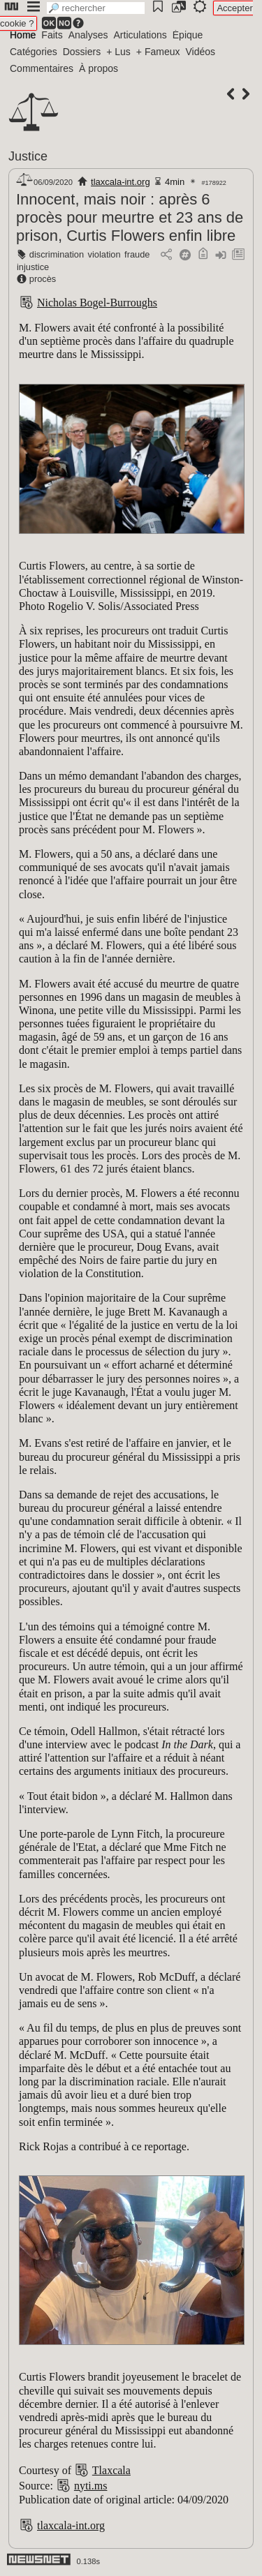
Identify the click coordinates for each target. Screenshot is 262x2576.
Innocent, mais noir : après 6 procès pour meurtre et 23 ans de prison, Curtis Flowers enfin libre (129, 217)
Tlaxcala (111, 2470)
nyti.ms (91, 2486)
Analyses (88, 34)
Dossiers (82, 51)
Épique (188, 34)
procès (42, 279)
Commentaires (41, 68)
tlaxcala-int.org (120, 182)
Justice (28, 156)
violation (104, 254)
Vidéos (200, 51)
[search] (95, 8)
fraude (137, 254)
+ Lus (118, 51)
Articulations (140, 34)
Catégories (33, 51)
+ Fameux (158, 51)
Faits (51, 34)
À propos (98, 68)
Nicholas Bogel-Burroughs (97, 302)
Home (23, 34)
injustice (33, 267)
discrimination (56, 254)
